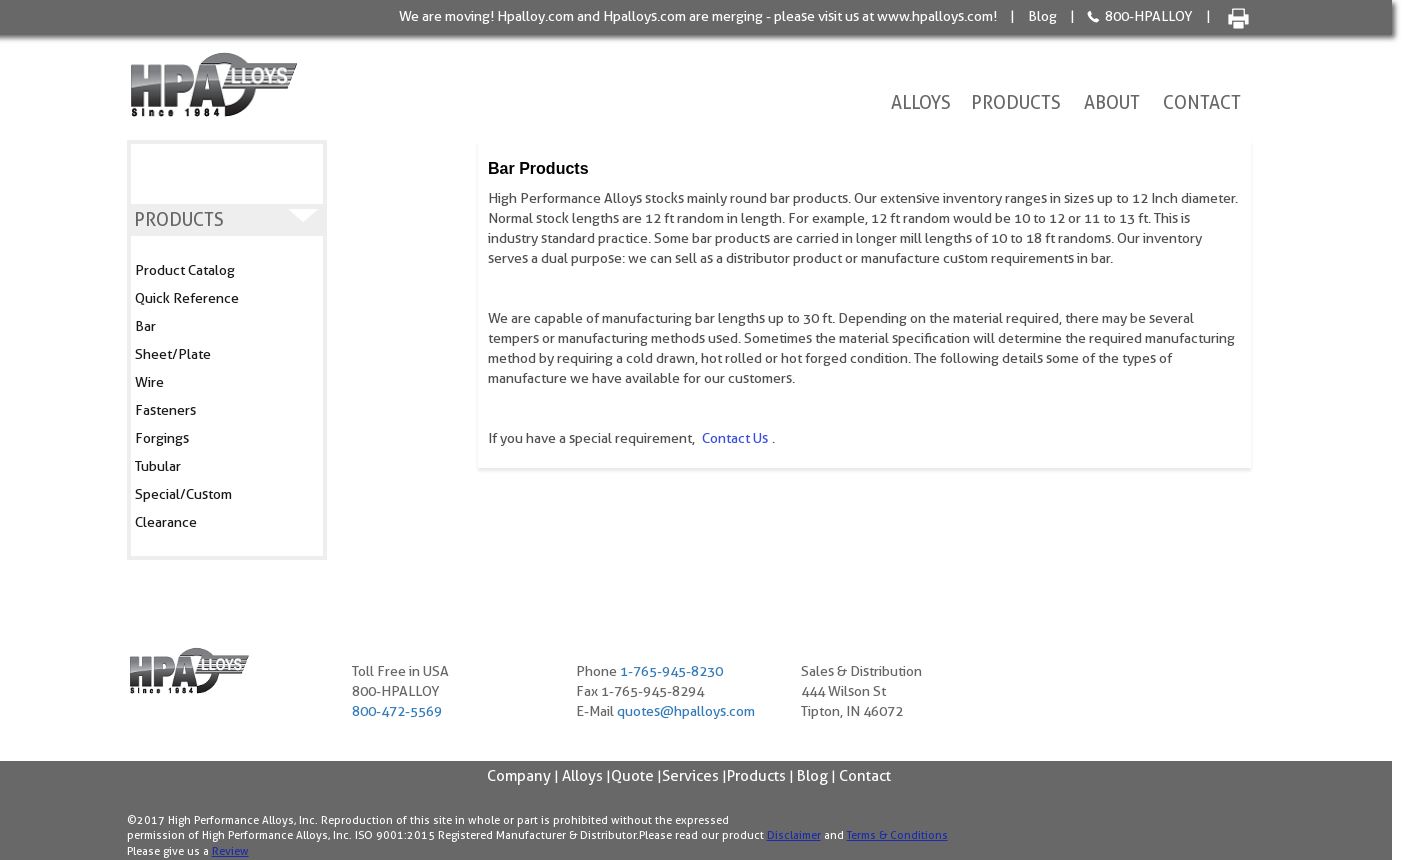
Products (1016, 102)
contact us (733, 438)
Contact (1202, 102)
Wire (149, 382)
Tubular (158, 466)
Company (519, 776)
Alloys (921, 102)
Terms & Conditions (897, 835)
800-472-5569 (397, 711)
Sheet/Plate (173, 354)
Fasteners (165, 410)
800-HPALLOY (1149, 16)
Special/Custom (183, 494)
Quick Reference (187, 298)
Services (690, 776)
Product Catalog (185, 270)
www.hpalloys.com (935, 16)
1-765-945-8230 (671, 671)
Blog (1042, 16)
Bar (145, 326)
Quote (632, 776)
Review (230, 851)
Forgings (162, 438)
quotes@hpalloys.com (686, 711)
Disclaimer (794, 835)
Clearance (166, 522)
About (1112, 102)
